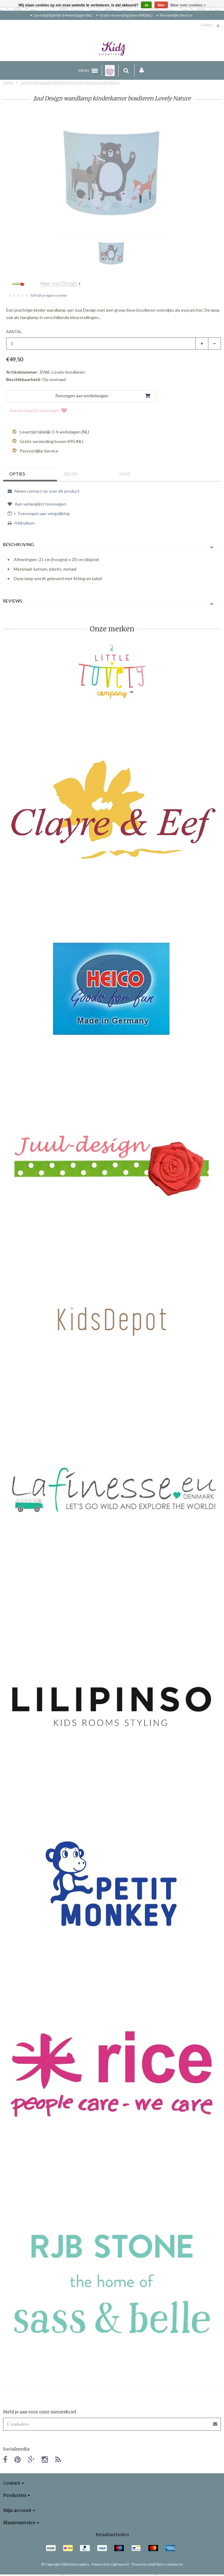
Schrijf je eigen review (48, 295)
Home (8, 82)
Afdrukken (21, 523)
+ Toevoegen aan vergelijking (39, 513)
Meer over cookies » (188, 5)
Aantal (13, 331)
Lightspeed (120, 2564)
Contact (206, 25)
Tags (124, 473)
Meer (59, 283)
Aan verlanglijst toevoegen (38, 410)
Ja (146, 5)
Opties (17, 473)
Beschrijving (18, 544)
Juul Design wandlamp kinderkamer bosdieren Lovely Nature (70, 82)
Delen (70, 473)
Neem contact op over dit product (44, 491)
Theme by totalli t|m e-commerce (157, 2564)
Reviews (12, 601)
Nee (161, 5)
